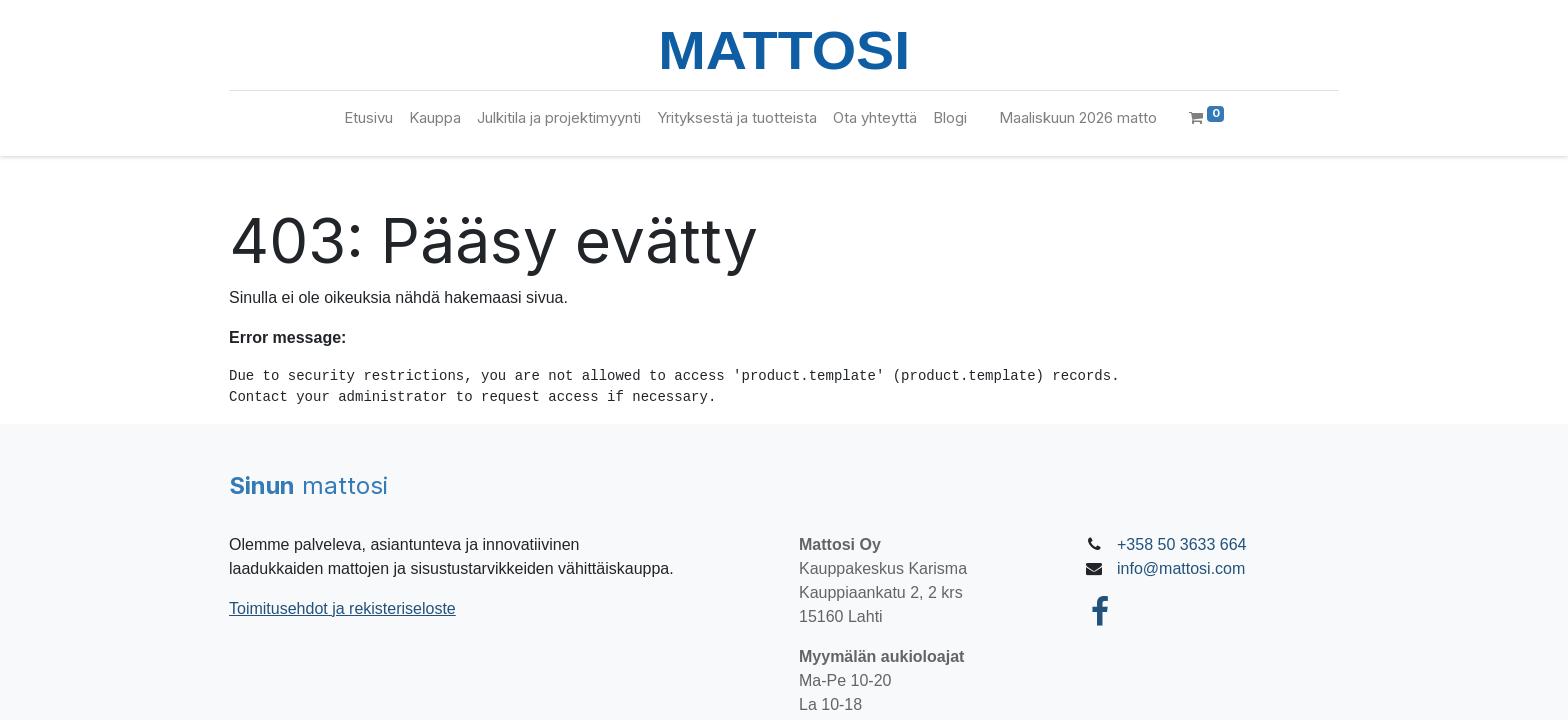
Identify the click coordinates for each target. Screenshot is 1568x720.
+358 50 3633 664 (1181, 544)
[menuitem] (368, 118)
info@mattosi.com (1181, 568)
